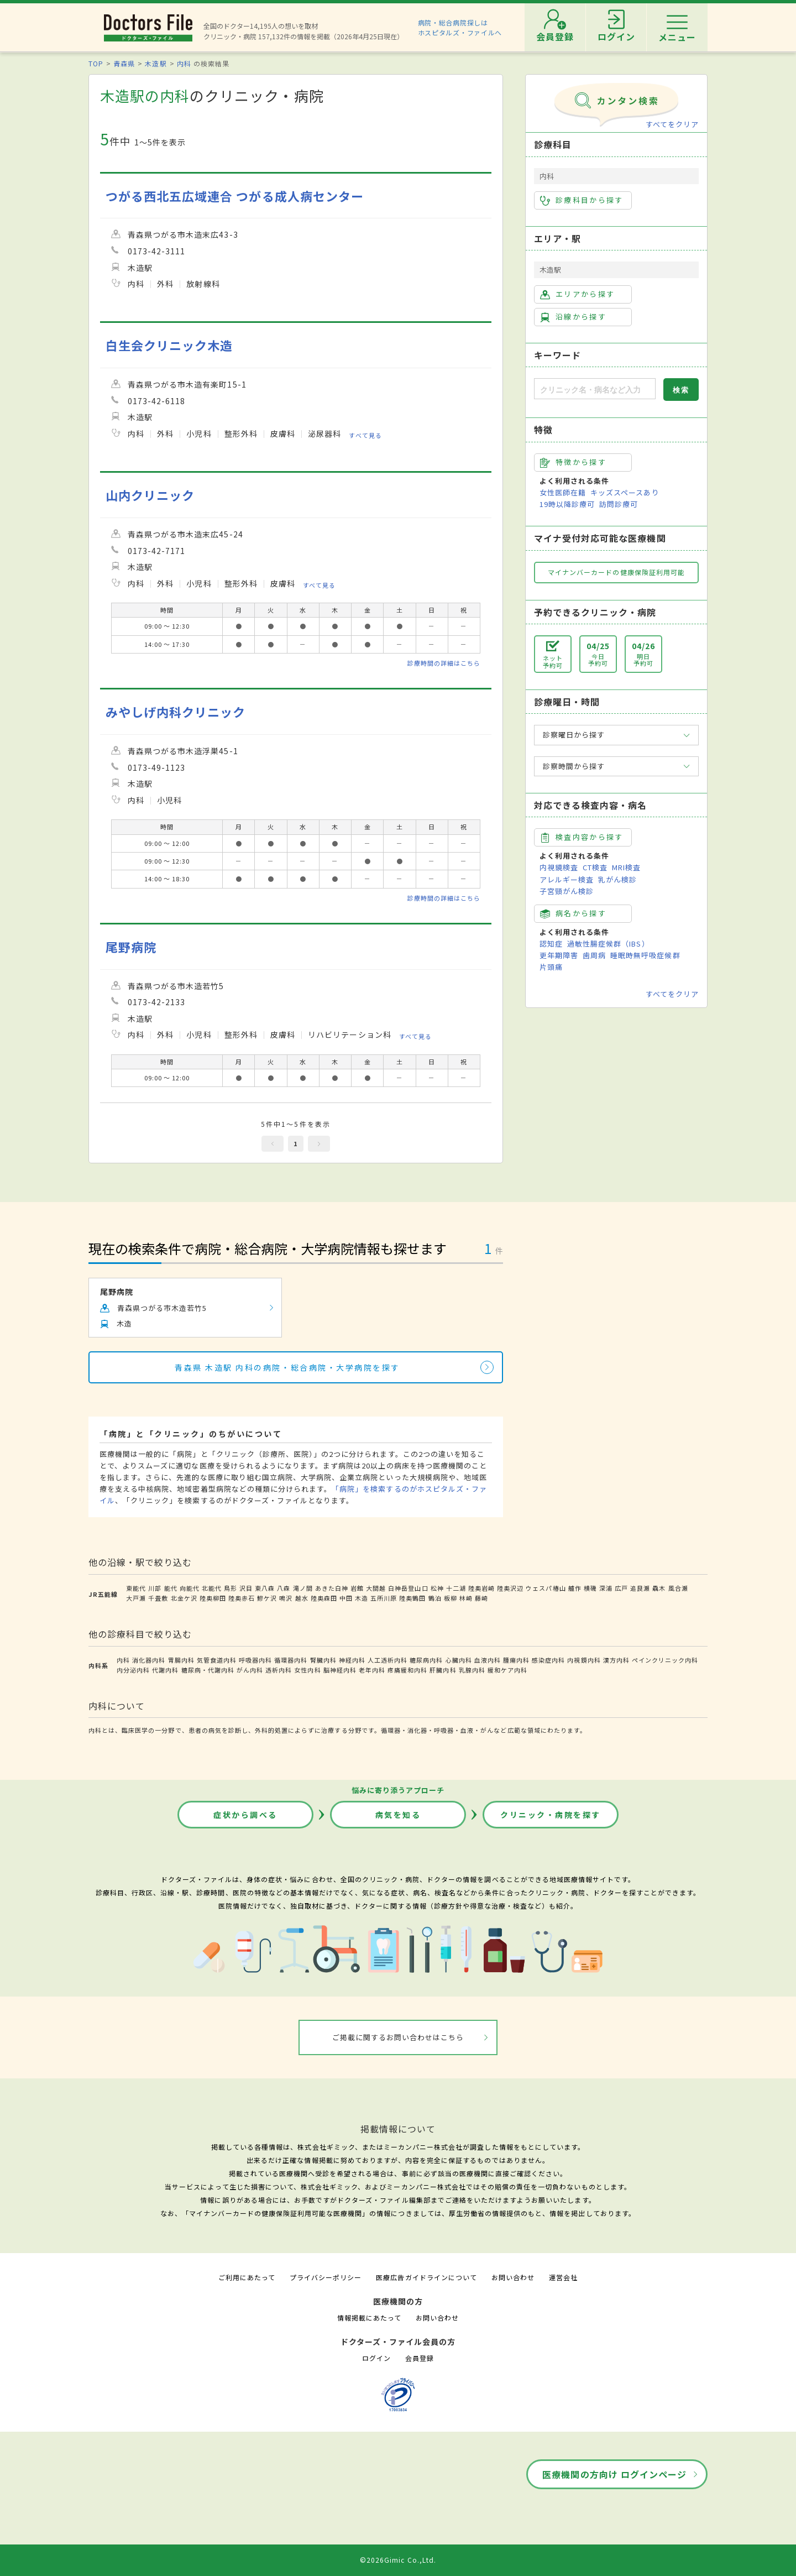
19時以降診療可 (567, 504)
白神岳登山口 (408, 1588)
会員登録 (419, 2358)
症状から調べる (245, 1814)
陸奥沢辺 (510, 1588)
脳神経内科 (340, 1669)
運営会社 (563, 2277)
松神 (437, 1588)
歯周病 (594, 955)
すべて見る (365, 435)
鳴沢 (285, 1597)
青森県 (124, 63)
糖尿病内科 (426, 1659)
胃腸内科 (181, 1659)
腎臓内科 (323, 1659)
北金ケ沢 (184, 1597)
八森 (283, 1588)
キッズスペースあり (624, 492)
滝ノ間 (303, 1588)
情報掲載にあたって (369, 2317)
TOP (95, 63)
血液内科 (487, 1659)
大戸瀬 (136, 1597)
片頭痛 (551, 967)
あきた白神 (331, 1588)
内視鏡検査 (559, 867)
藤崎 (481, 1597)
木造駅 (155, 63)
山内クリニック (150, 495)
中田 (346, 1597)
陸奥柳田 (213, 1597)
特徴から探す (573, 462)
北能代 (212, 1588)
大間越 (376, 1588)
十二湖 (456, 1588)
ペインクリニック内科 (665, 1659)
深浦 (605, 1588)
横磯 (590, 1588)
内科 (184, 63)
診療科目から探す (582, 200)
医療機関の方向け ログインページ (614, 2474)
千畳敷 (158, 1597)
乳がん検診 (617, 879)
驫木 (659, 1588)
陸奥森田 (324, 1597)
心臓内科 (459, 1659)
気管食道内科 (217, 1659)
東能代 (136, 1588)
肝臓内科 (443, 1669)
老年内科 (372, 1669)
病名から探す (573, 913)
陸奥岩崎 (481, 1588)
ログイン (376, 2358)
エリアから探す (577, 294)
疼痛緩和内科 (407, 1669)
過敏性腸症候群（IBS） (608, 943)
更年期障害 (559, 955)
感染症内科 (548, 1659)
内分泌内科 (133, 1669)
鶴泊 (435, 1597)
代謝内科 (165, 1669)
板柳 (450, 1597)
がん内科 (250, 1669)
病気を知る (398, 1814)
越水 (301, 1597)
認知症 (551, 943)
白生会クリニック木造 (169, 345)
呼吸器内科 (255, 1659)
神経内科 (352, 1659)
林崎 (466, 1597)
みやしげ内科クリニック (175, 711)
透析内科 (278, 1669)
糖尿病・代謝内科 (207, 1669)
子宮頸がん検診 (567, 891)
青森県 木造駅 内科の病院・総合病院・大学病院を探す (287, 1367)
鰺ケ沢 (267, 1597)
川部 (154, 1588)
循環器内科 (290, 1659)
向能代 (190, 1588)
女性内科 (307, 1669)
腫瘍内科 (516, 1659)
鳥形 (230, 1588)
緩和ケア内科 (507, 1669)
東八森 (265, 1588)
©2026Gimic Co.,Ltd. (398, 2559)
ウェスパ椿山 (545, 1588)
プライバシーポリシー (326, 2277)
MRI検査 (626, 867)
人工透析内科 (387, 1659)
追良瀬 (640, 1588)
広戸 (621, 1588)
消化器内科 (148, 1659)
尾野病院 (131, 946)
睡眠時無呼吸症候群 (645, 955)
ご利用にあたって (246, 2277)
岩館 (357, 1588)
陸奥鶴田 (412, 1597)
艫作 (575, 1588)
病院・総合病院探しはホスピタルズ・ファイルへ (460, 27)
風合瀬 (678, 1588)
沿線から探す (573, 316)
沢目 (246, 1588)
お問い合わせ (513, 2277)
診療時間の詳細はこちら (443, 663)
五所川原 (383, 1597)
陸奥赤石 (241, 1597)
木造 (361, 1597)
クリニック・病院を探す (550, 1814)
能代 (170, 1588)
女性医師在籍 (563, 492)
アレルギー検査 (567, 879)
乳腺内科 (472, 1669)
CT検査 (595, 867)
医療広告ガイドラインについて (426, 2277)
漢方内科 (616, 1659)
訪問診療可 (618, 504)
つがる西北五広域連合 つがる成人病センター (235, 196)
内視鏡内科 (583, 1659)
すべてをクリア (672, 124)
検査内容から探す (582, 837)
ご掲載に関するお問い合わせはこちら (398, 2037)
